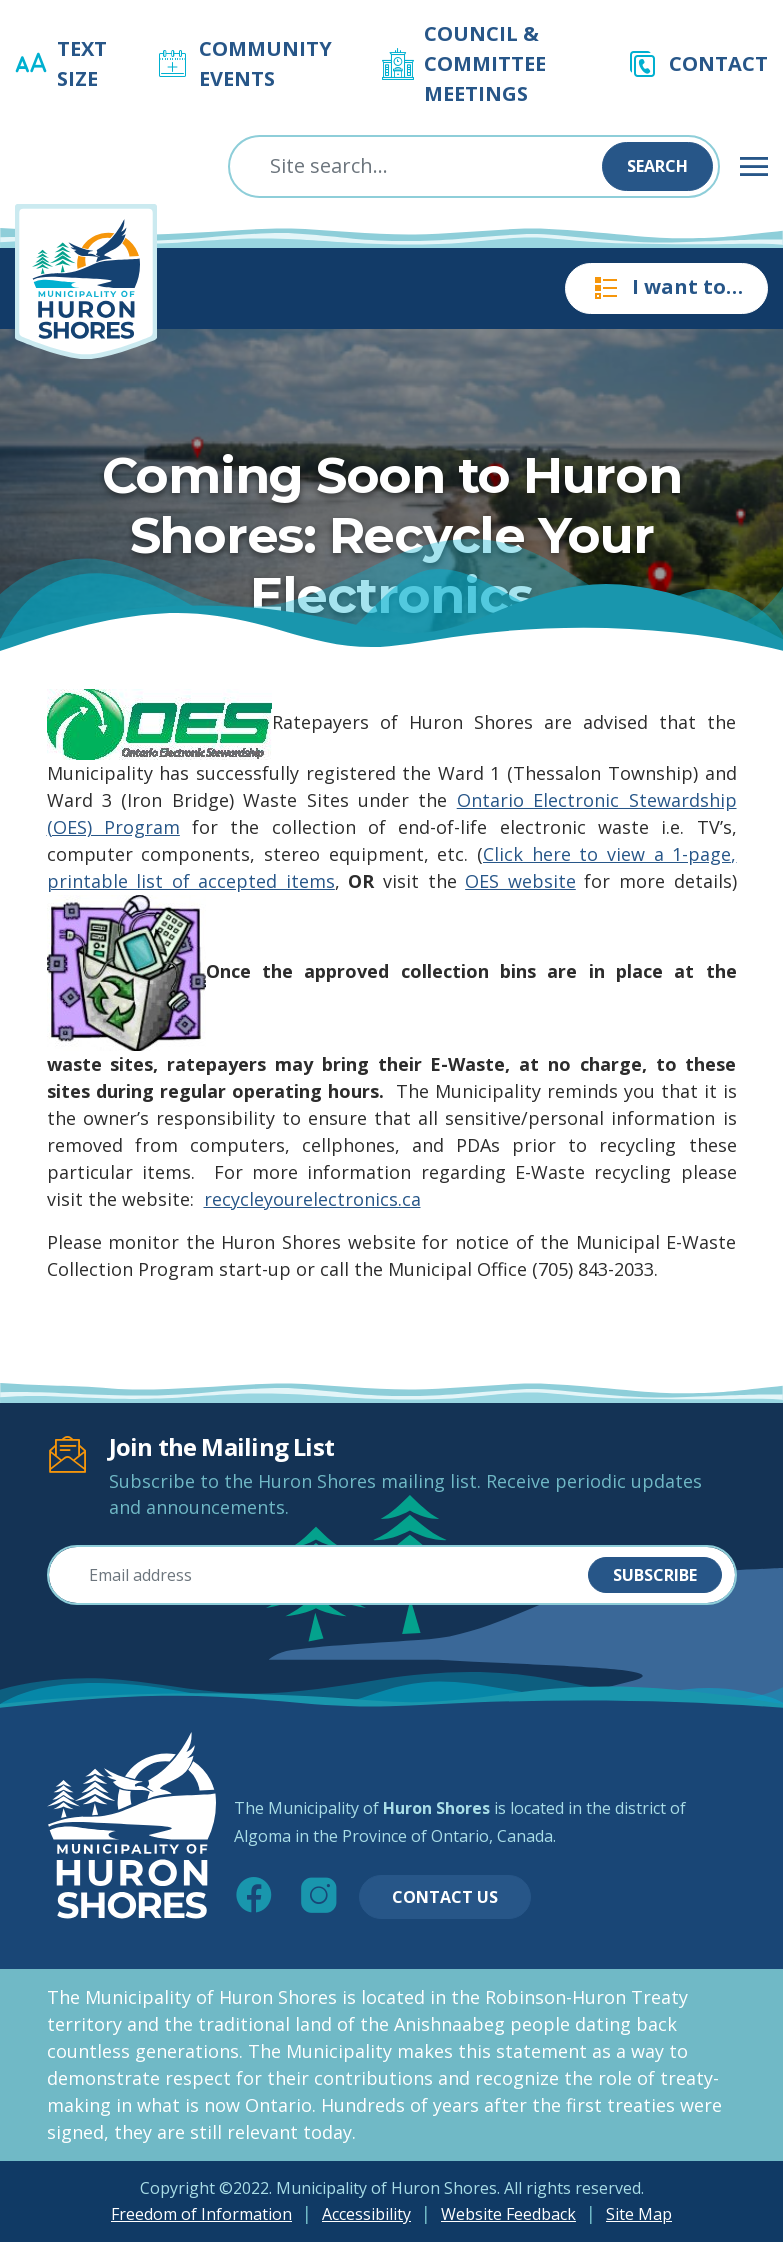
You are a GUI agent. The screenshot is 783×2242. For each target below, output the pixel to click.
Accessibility (366, 2214)
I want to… (666, 288)
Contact (718, 63)
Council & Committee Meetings (485, 63)
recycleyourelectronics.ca (312, 1199)
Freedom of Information (201, 2214)
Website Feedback (508, 2214)
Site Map (639, 2214)
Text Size (82, 63)
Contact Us (445, 1897)
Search (657, 166)
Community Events (265, 63)
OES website (520, 881)
